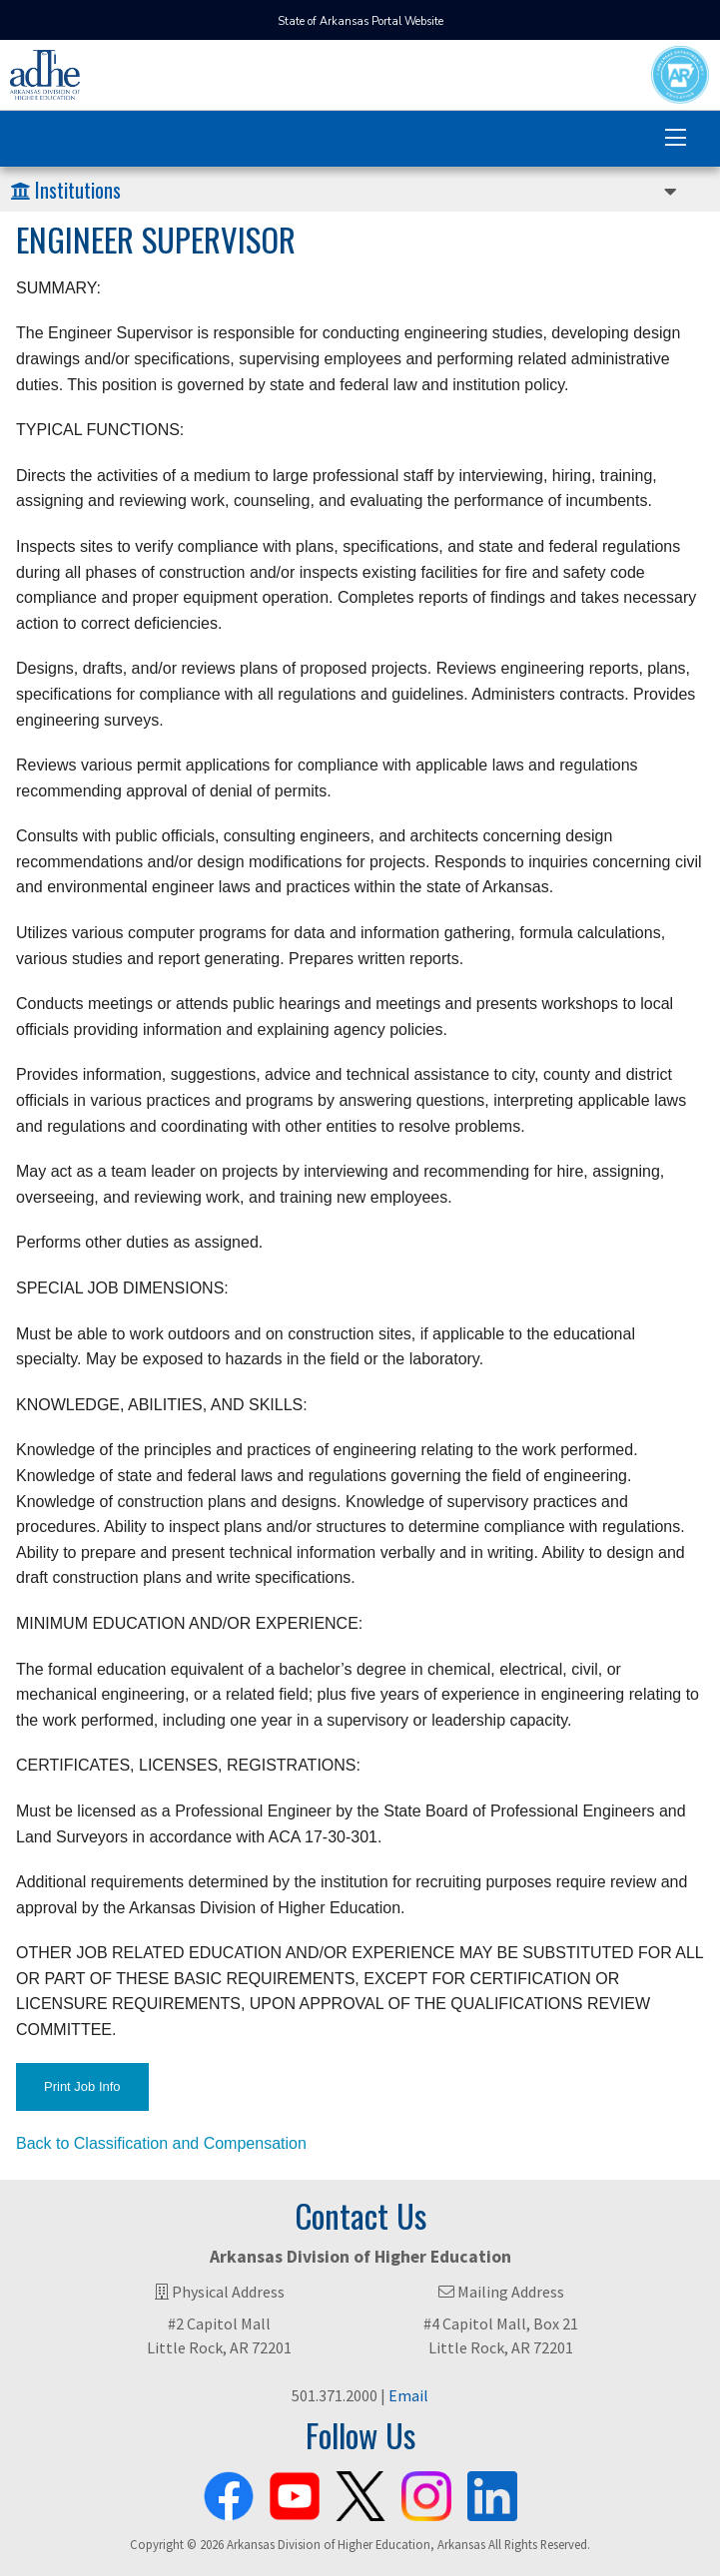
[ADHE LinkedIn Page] (492, 2492)
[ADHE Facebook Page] (229, 2492)
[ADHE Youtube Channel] (295, 2492)
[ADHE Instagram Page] (426, 2492)
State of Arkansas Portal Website (360, 21)
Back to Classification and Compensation (161, 2143)
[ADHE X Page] (360, 2492)
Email (408, 2395)
